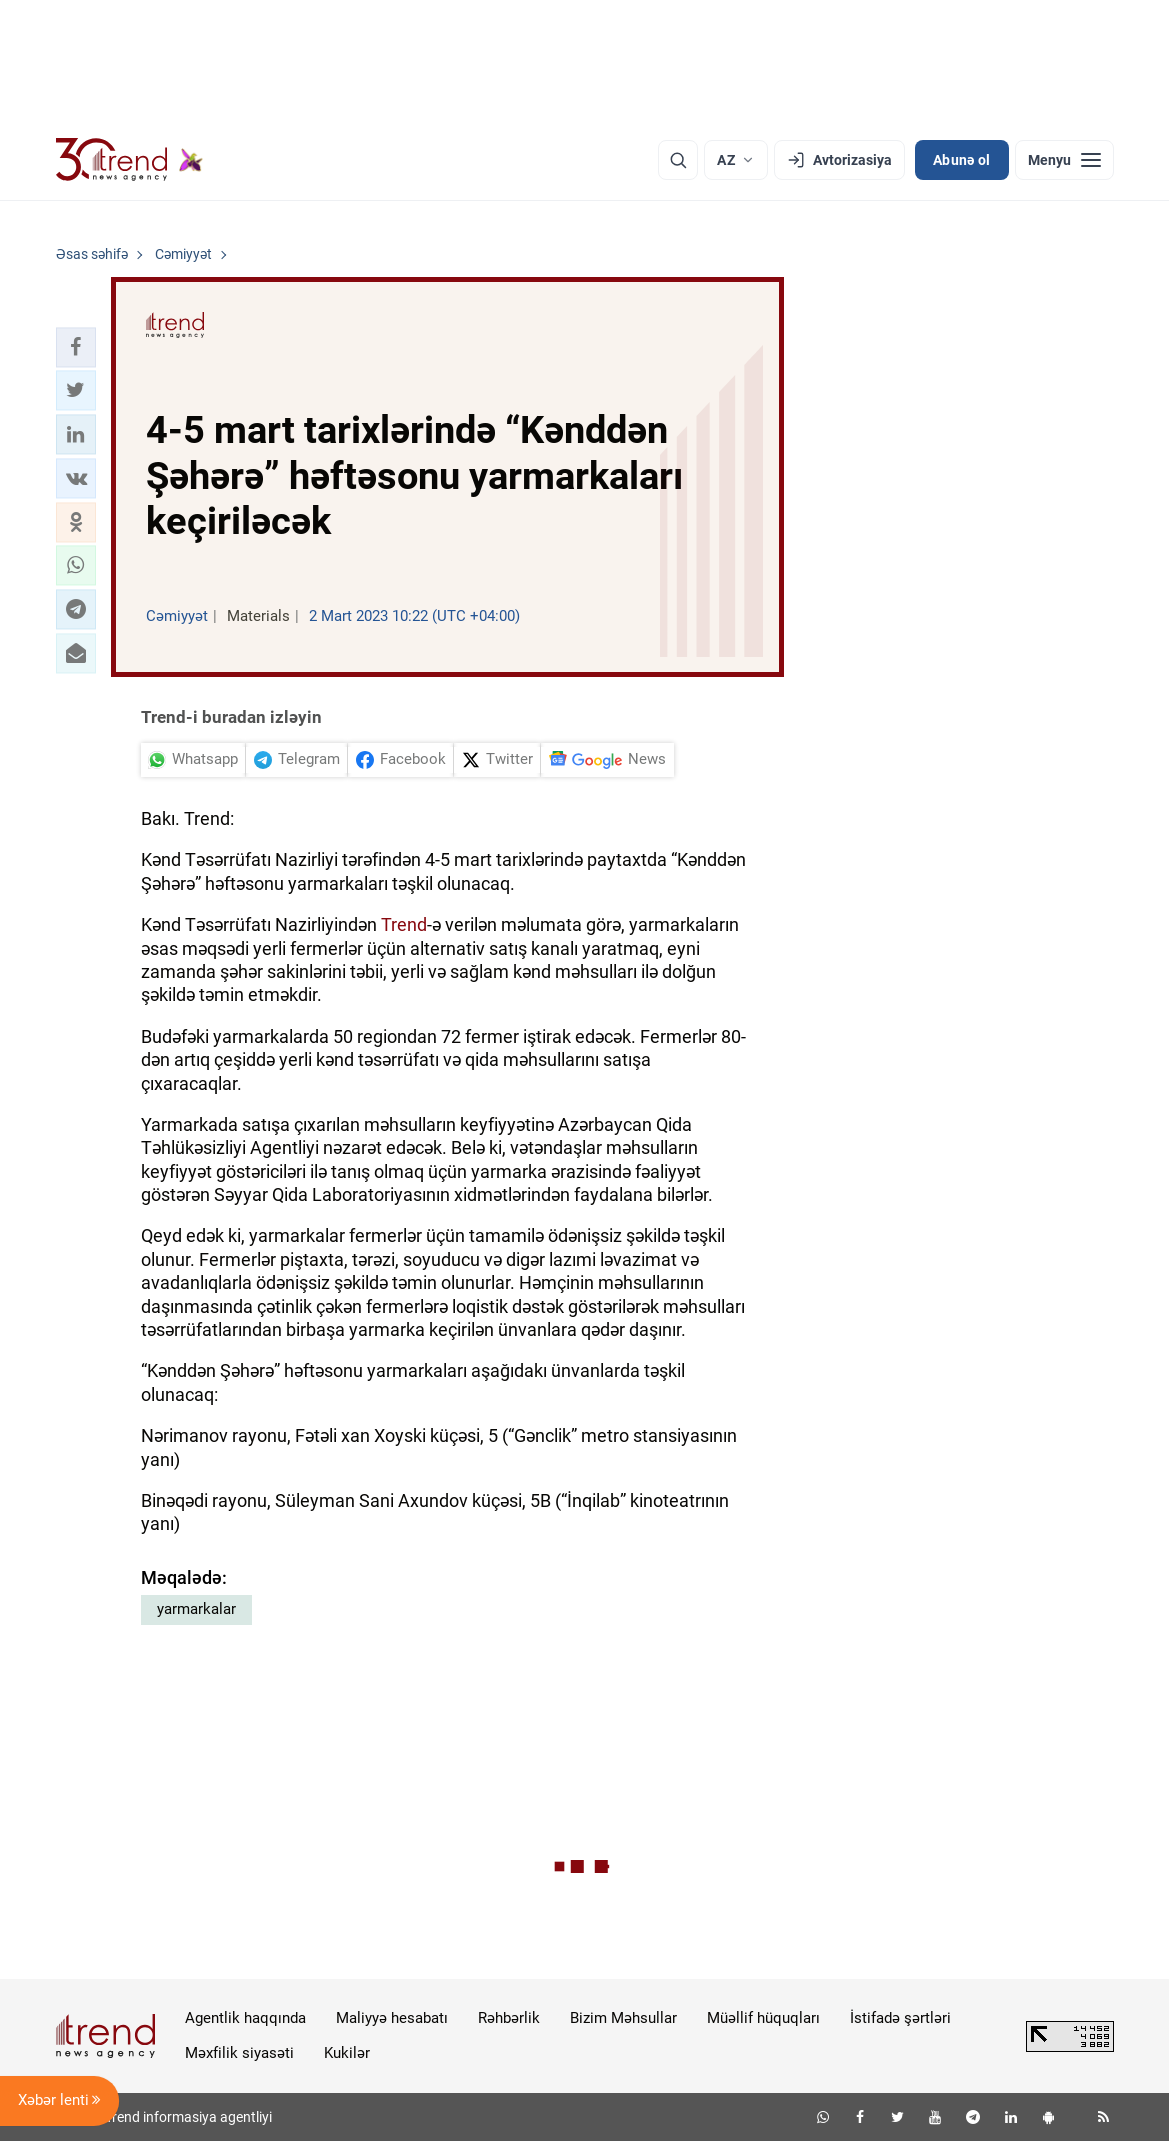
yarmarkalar (196, 1609)
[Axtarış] (678, 160)
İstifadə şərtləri (900, 2018)
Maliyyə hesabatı (392, 2018)
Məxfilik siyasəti (239, 2053)
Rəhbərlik (509, 2018)
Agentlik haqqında (245, 2018)
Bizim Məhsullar (623, 2018)
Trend (404, 924)
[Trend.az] (130, 160)
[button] (76, 347)
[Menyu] (1064, 160)
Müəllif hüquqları (763, 2018)
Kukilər (347, 2053)
